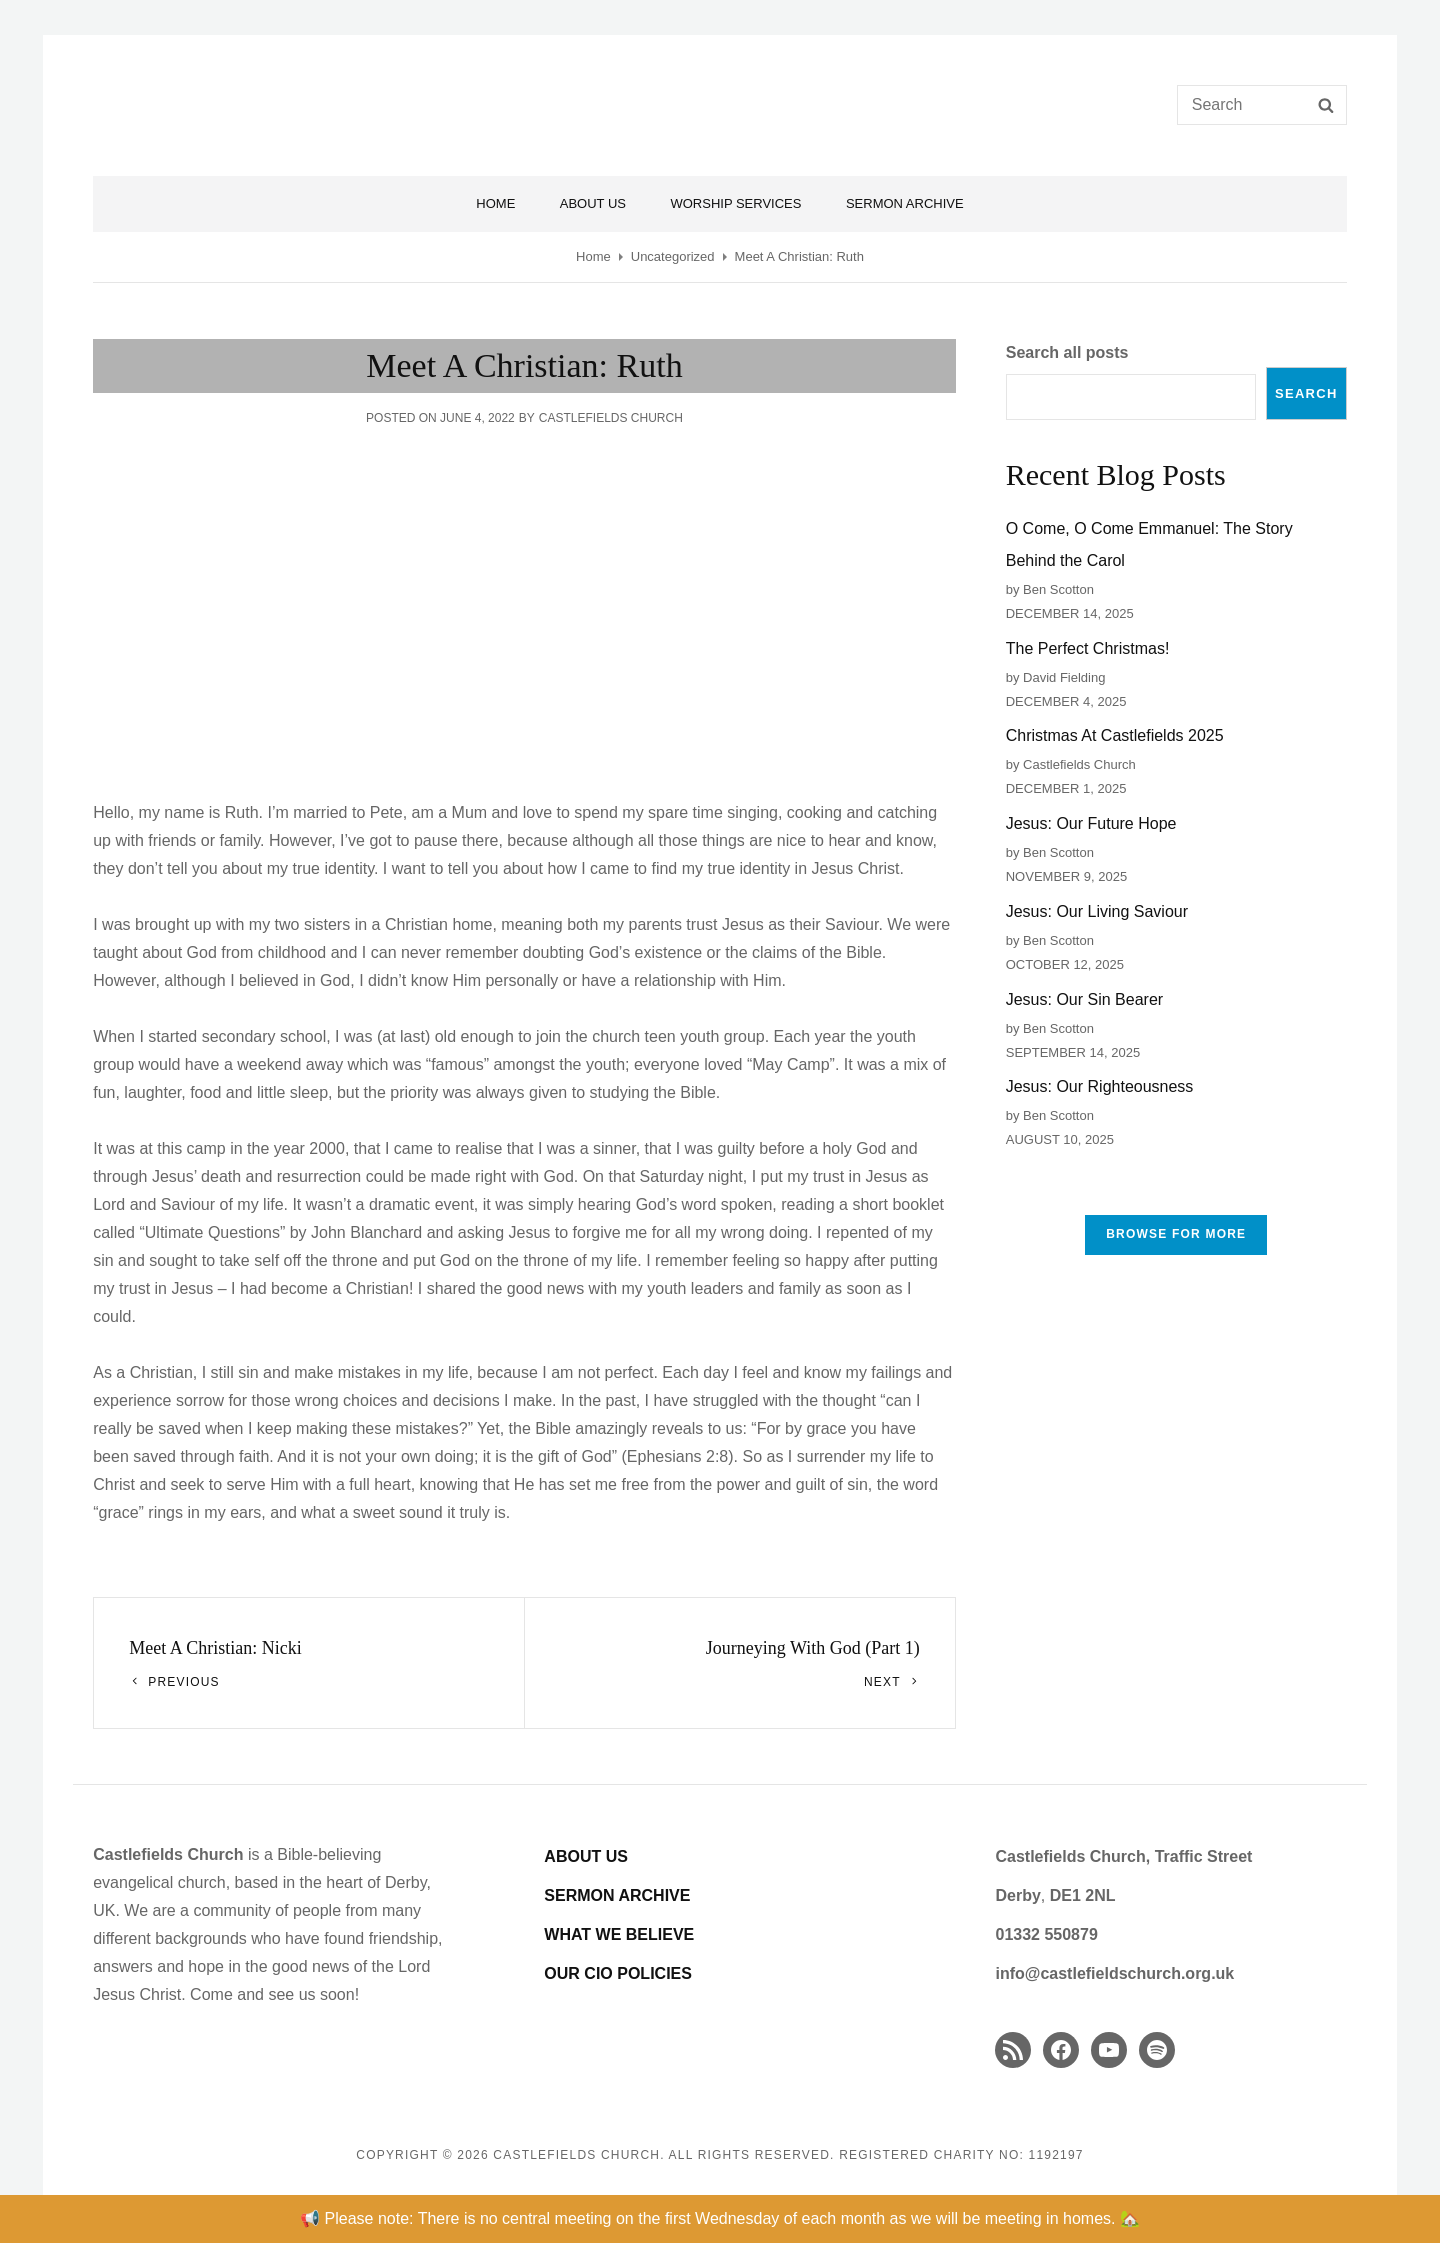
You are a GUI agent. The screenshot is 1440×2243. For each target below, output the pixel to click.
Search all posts (1067, 352)
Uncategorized (673, 256)
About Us (593, 203)
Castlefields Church (611, 418)
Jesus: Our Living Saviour (1097, 911)
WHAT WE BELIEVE (619, 1934)
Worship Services (735, 203)
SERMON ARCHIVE (617, 1895)
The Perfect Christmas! (1088, 648)
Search (1306, 393)
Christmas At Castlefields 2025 (1115, 735)
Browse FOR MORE (1176, 1234)
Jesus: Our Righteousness (1100, 1086)
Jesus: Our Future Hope (1091, 823)
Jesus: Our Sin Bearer (1084, 999)
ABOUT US (586, 1856)
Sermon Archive (905, 203)
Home (495, 203)
